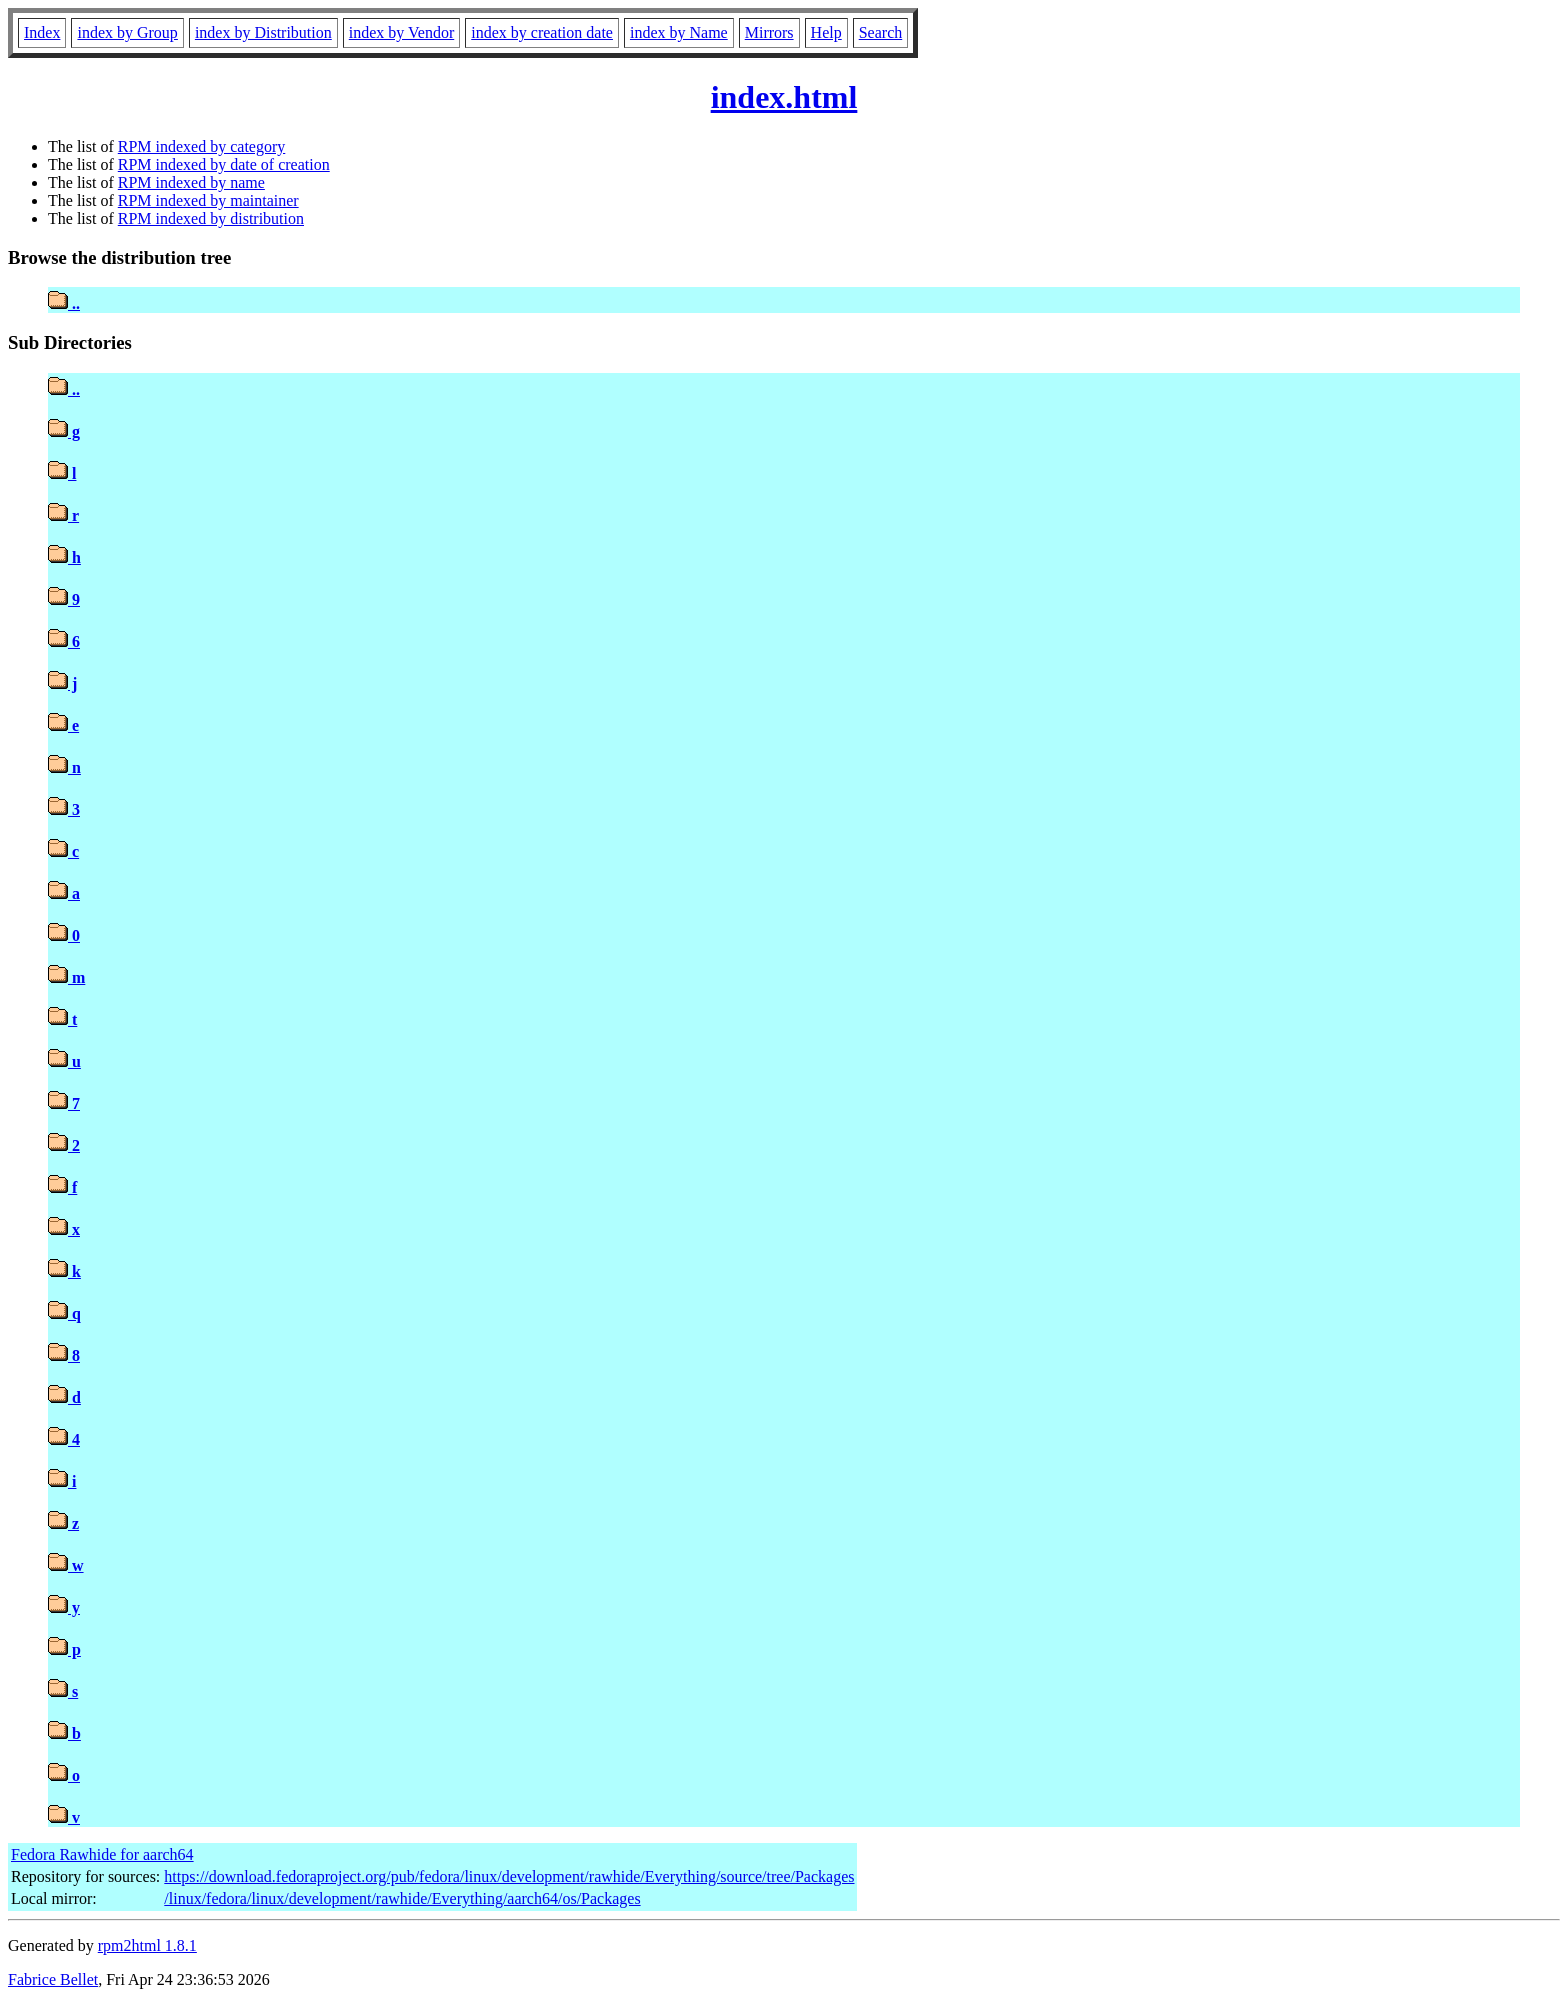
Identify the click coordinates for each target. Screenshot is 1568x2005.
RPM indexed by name (191, 182)
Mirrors (769, 32)
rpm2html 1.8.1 (147, 1945)
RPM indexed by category (202, 146)
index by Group (127, 32)
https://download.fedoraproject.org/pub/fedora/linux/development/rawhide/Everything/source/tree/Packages (509, 1876)
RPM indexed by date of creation (224, 164)
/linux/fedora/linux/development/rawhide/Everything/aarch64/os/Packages (402, 1898)
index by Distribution (263, 32)
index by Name (679, 32)
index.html (784, 97)
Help (826, 32)
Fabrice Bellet (53, 1979)
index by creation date (542, 32)
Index (42, 32)
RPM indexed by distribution (211, 218)
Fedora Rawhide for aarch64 (102, 1854)
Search (881, 32)
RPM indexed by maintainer (208, 200)
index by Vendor (401, 32)
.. (64, 303)
